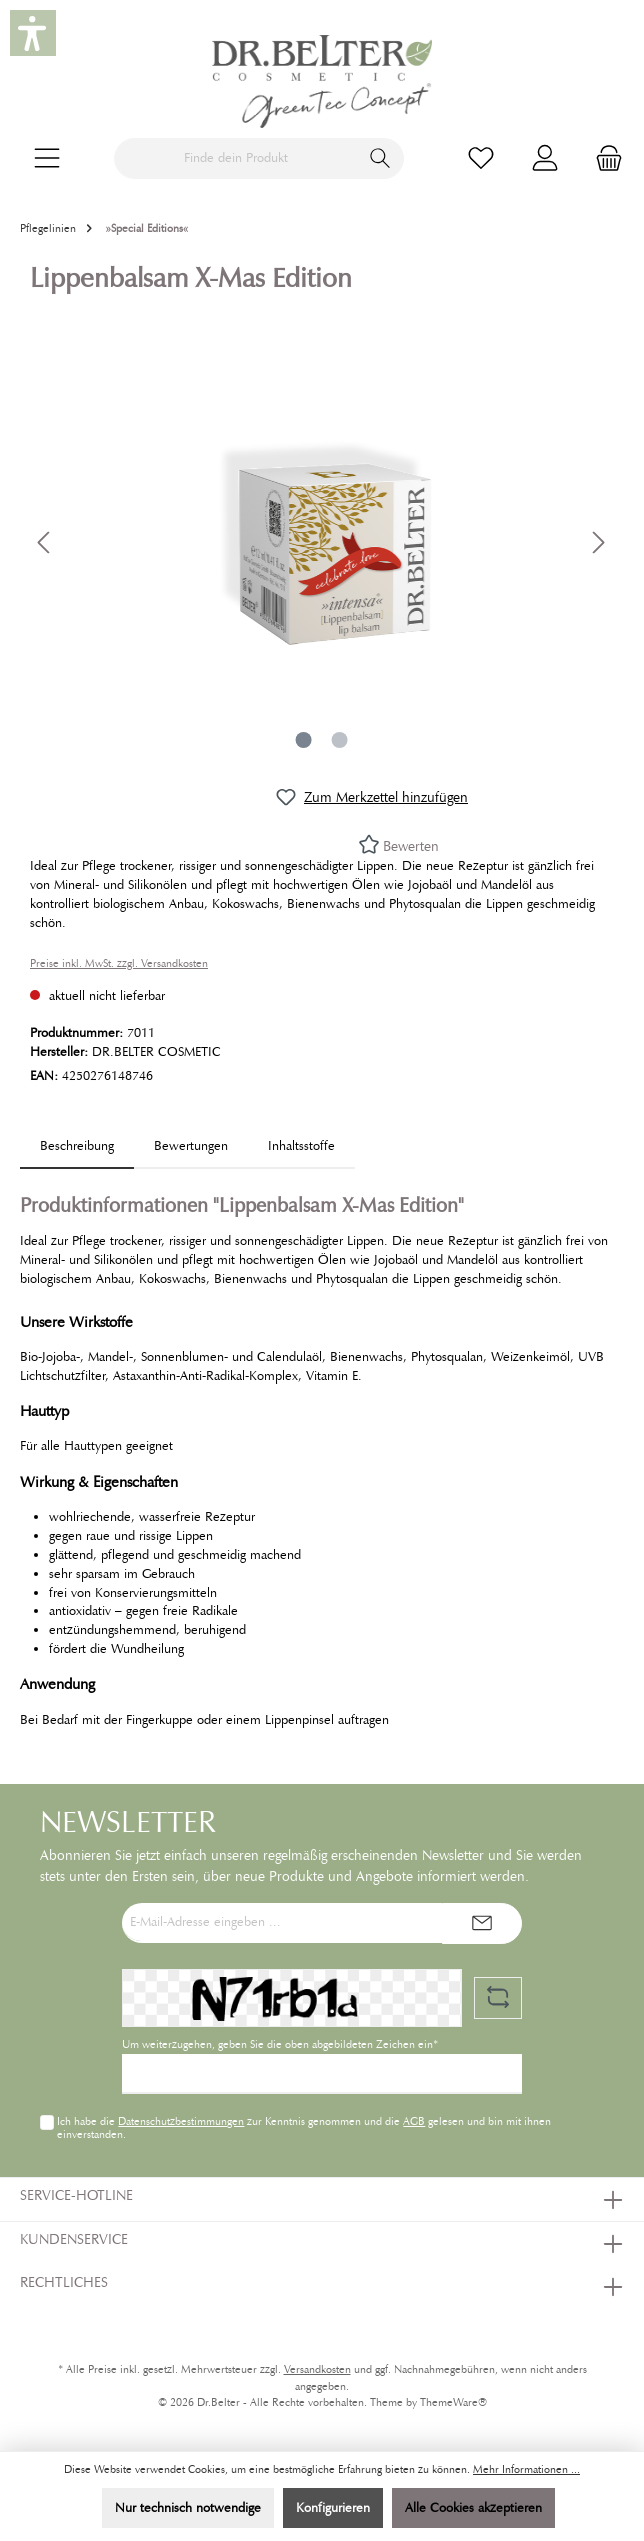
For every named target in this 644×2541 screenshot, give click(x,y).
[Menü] (47, 158)
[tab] (77, 1146)
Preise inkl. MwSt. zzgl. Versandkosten (119, 963)
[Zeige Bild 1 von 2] (304, 740)
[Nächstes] (598, 542)
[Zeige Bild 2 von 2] (340, 740)
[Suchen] (380, 158)
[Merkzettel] (481, 158)
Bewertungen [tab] (191, 1146)
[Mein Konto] (545, 158)
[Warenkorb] (603, 158)
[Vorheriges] (45, 542)
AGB (414, 2121)
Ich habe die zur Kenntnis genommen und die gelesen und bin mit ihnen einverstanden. (304, 2127)
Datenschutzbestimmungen (181, 2121)
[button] (33, 33)
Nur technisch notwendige (188, 2508)
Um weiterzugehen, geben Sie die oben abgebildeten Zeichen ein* (280, 2044)
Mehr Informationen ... (526, 2469)
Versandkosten (317, 2369)
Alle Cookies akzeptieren (473, 2508)
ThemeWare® (453, 2402)
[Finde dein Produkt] (236, 158)
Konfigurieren (333, 2508)
